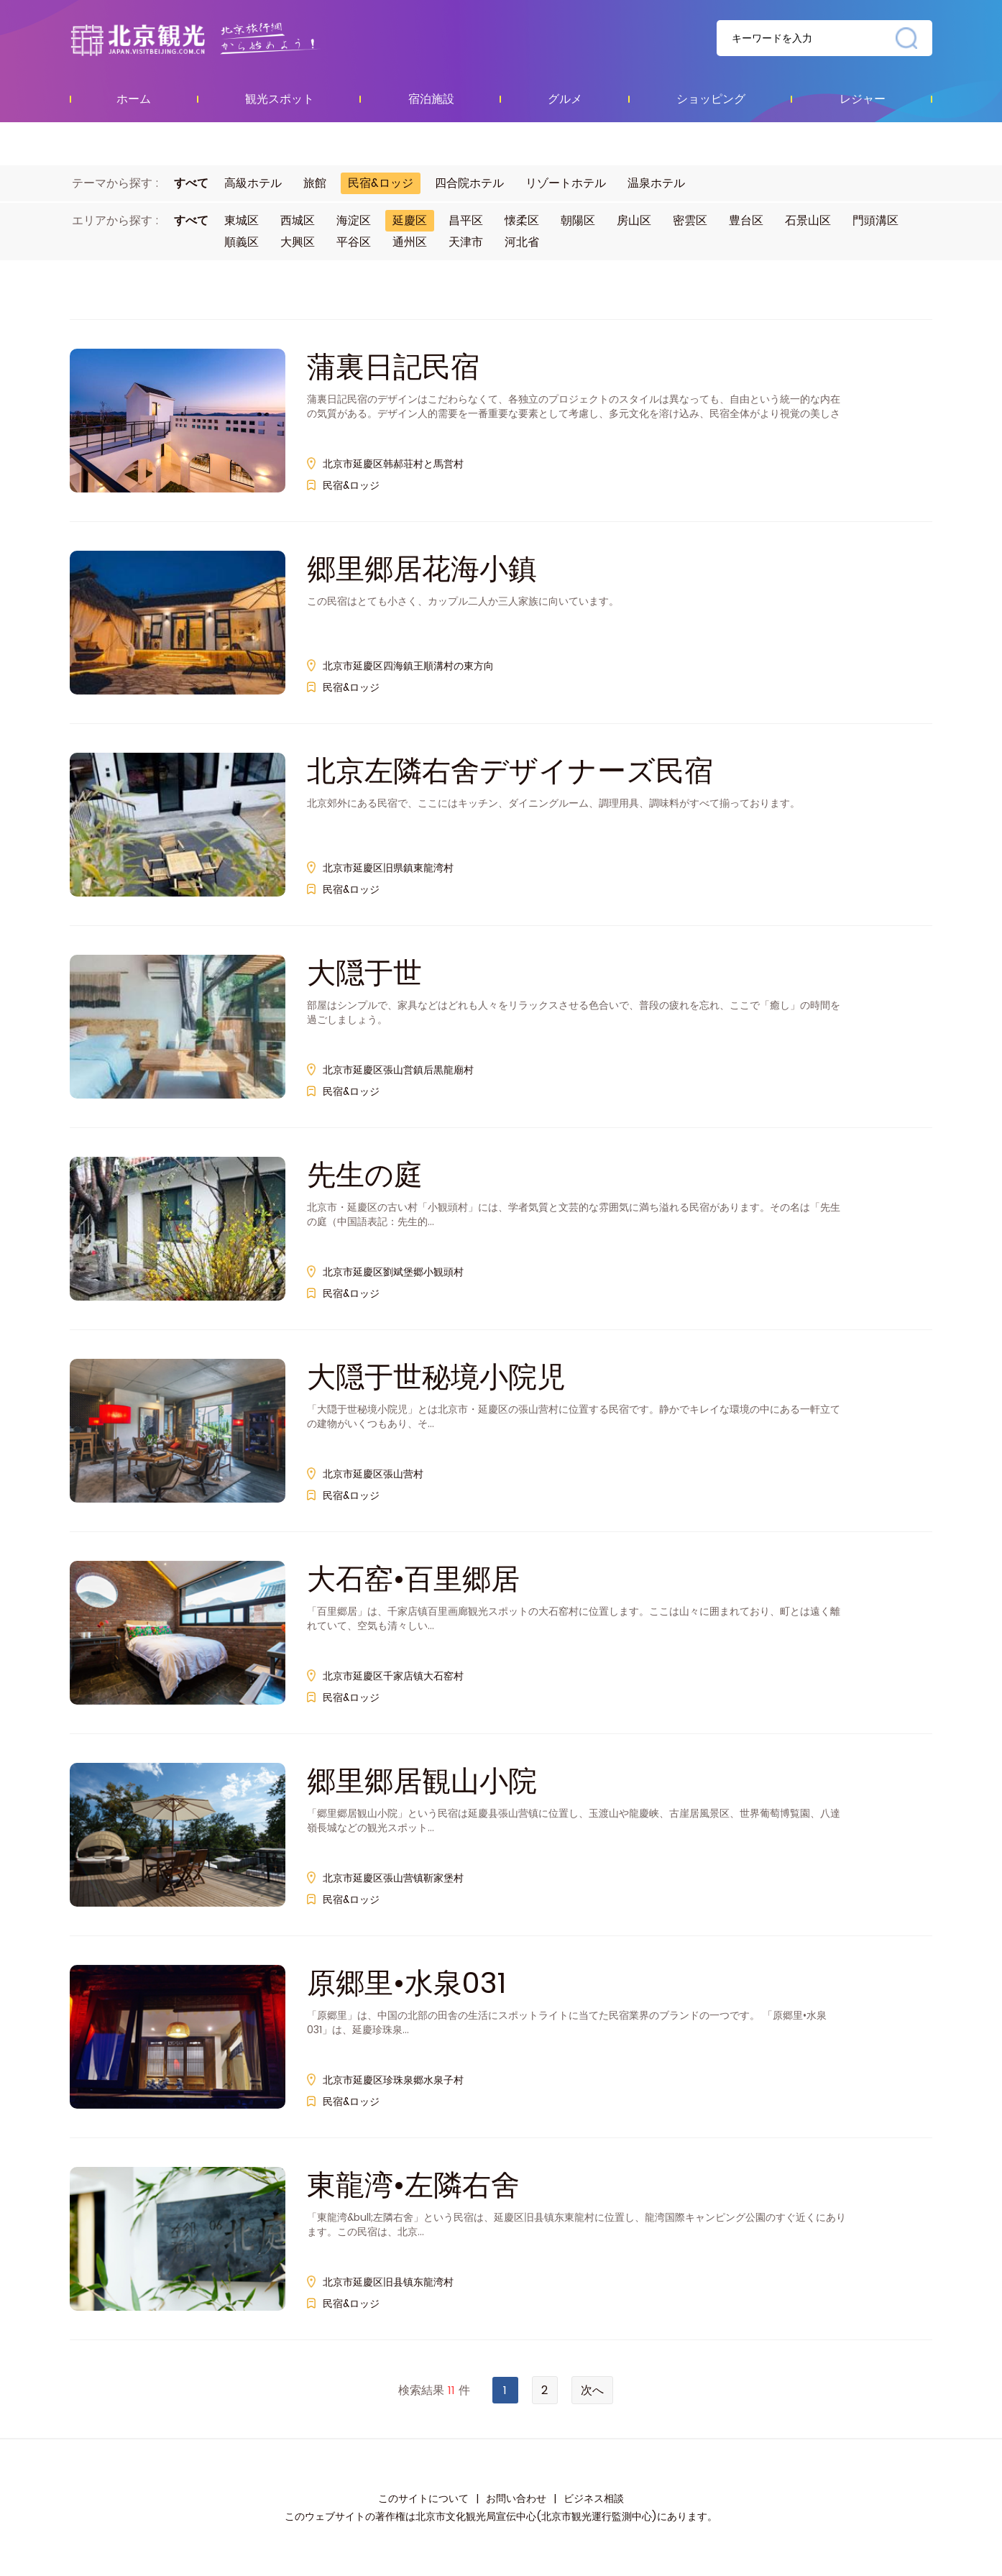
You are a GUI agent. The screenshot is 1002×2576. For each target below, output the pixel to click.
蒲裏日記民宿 (393, 367)
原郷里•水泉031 (406, 1983)
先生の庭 (365, 1175)
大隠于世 (364, 973)
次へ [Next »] (592, 2390)
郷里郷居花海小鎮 (422, 569)
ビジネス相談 (594, 2498)
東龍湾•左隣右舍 (413, 2185)
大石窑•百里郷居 (413, 1579)
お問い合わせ (516, 2498)
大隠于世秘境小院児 (436, 1377)
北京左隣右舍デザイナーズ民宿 (510, 771)
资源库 (225, 39)
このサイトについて (423, 2498)
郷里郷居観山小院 (422, 1781)
